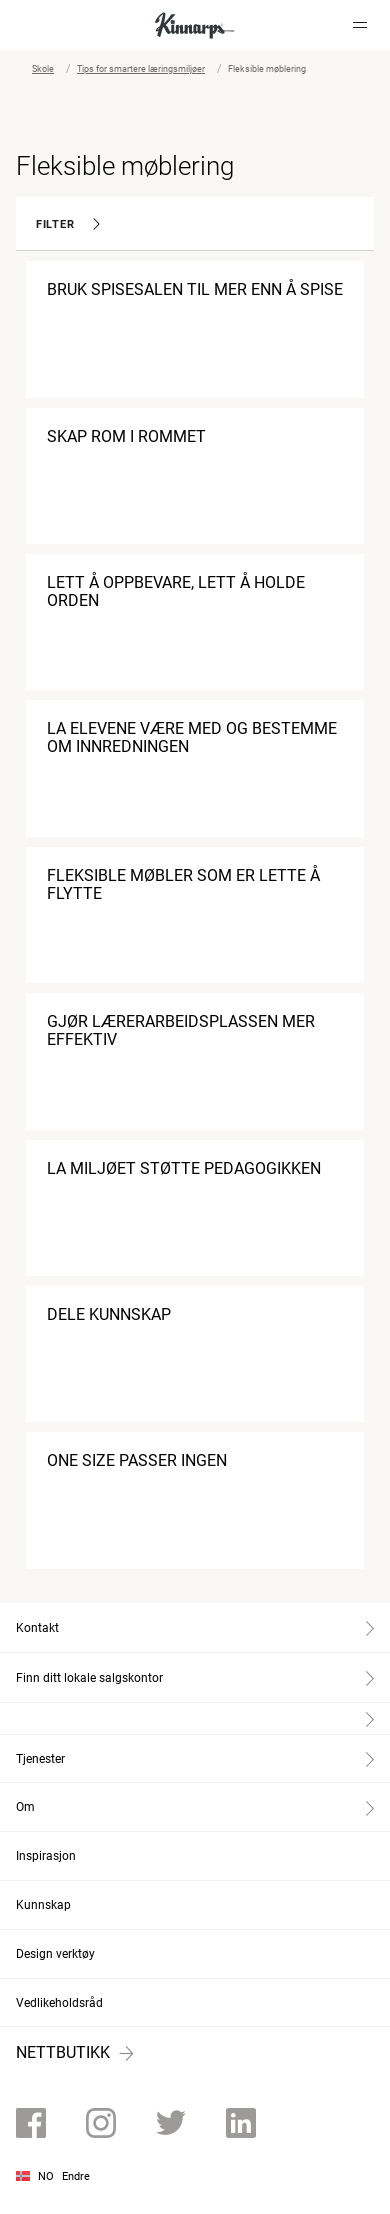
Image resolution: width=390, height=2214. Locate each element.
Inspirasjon (46, 1856)
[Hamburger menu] (360, 25)
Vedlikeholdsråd (59, 2003)
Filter (68, 224)
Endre (76, 2176)
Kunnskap (43, 1905)
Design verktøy (55, 1954)
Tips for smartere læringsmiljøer (141, 69)
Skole (43, 69)
